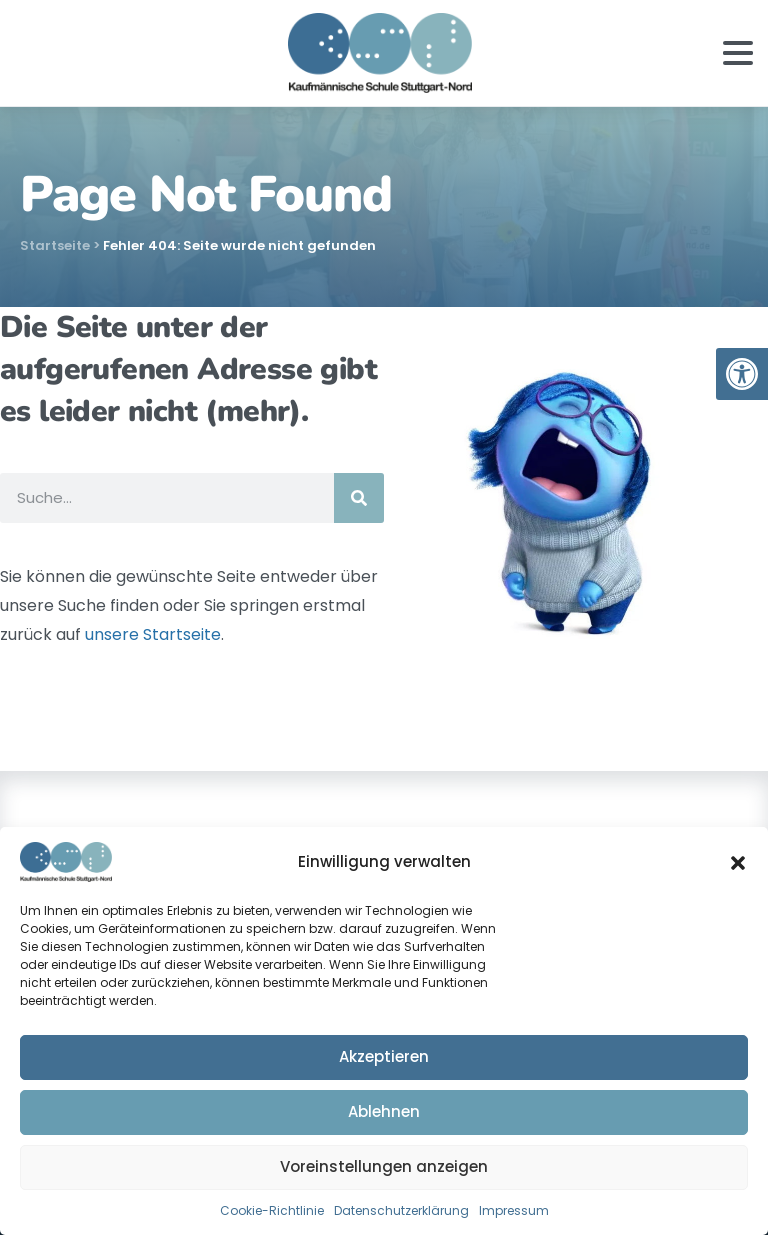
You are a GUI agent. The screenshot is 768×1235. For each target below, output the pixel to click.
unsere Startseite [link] (153, 634)
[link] (742, 374)
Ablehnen (384, 1111)
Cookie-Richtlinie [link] (272, 1210)
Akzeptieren (384, 1056)
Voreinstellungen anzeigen (384, 1166)
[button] (738, 862)
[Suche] (359, 498)
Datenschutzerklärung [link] (401, 1210)
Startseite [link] (55, 245)
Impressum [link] (514, 1210)
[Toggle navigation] (738, 53)
